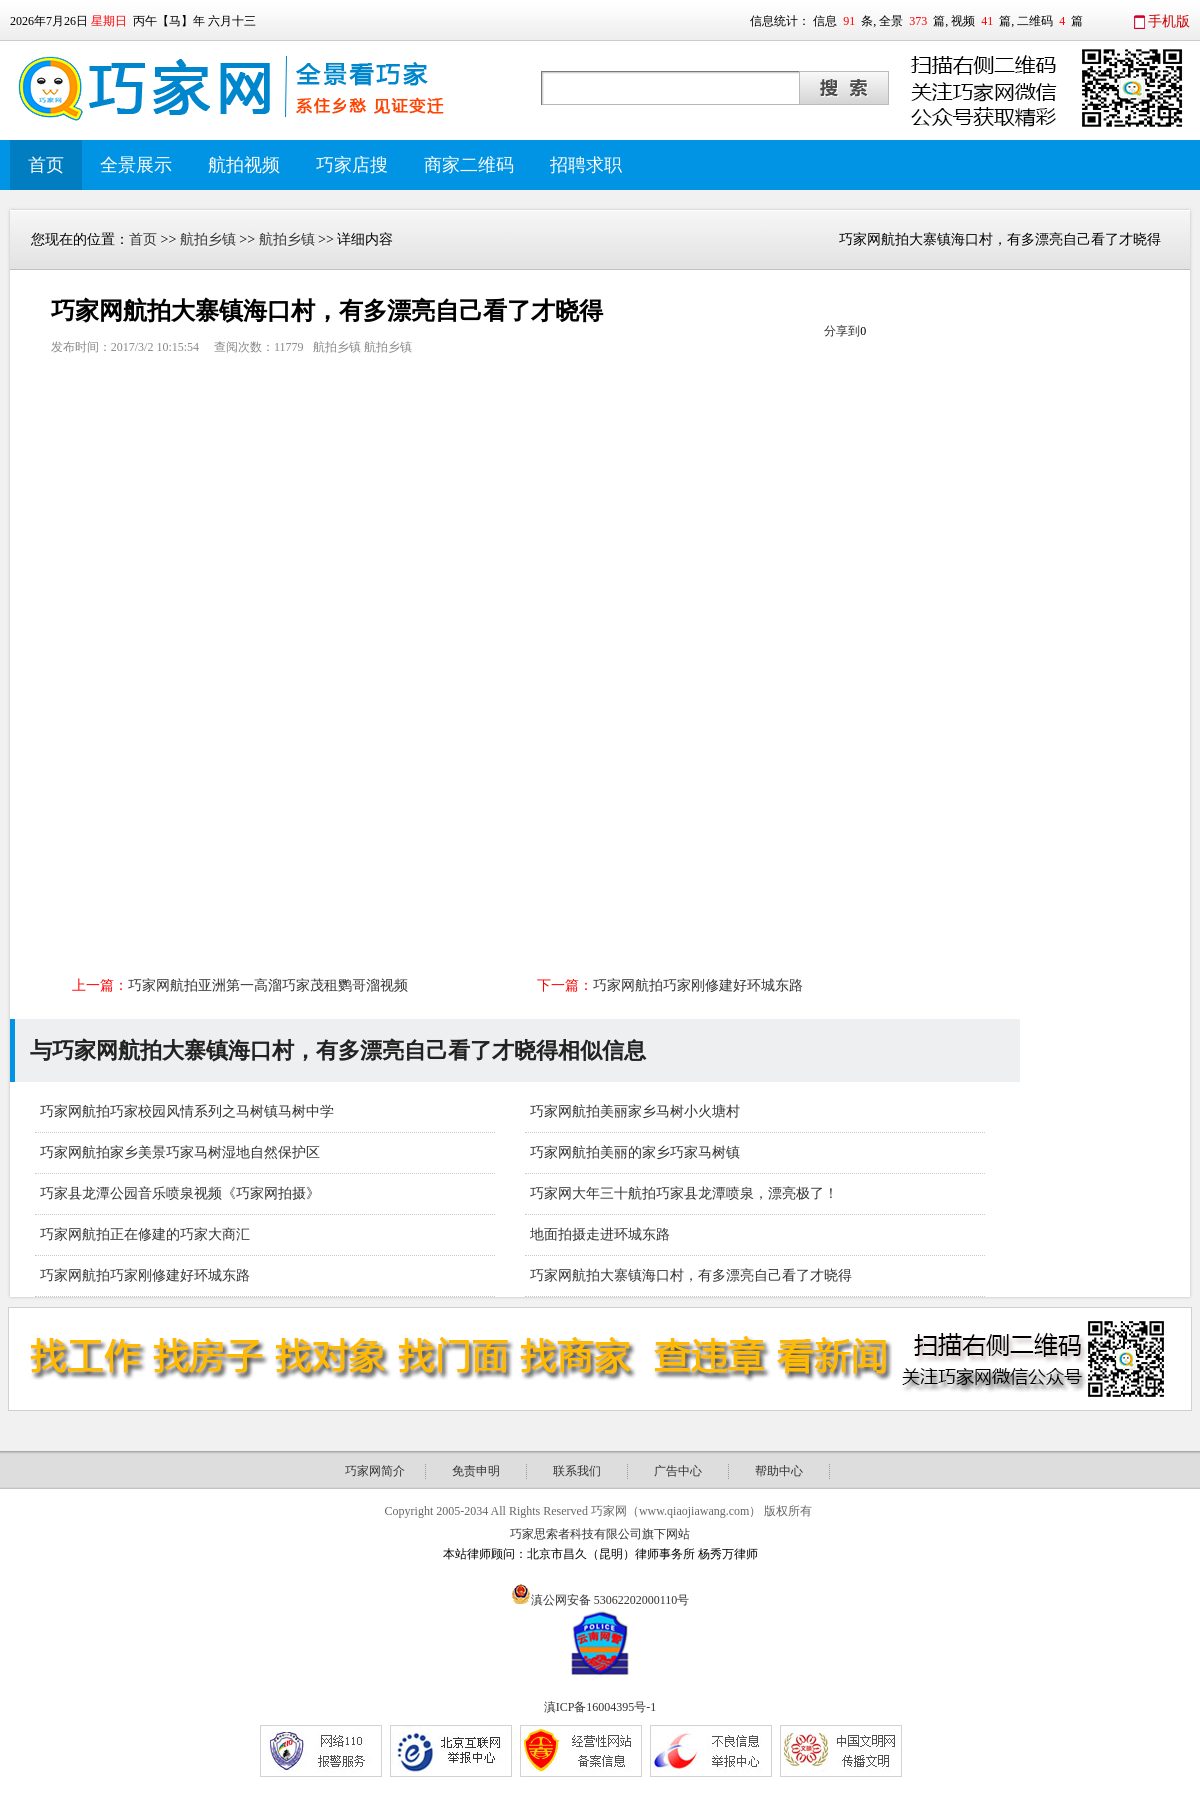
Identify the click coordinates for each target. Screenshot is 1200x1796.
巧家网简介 (375, 1471)
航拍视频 (244, 165)
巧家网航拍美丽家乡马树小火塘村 (635, 1111)
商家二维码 (469, 165)
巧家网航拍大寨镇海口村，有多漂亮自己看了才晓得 (691, 1275)
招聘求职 (586, 165)
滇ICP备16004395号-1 (600, 1707)
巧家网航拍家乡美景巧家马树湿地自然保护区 (180, 1152)
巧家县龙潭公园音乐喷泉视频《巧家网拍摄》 (180, 1193)
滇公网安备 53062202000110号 (610, 1600)
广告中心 (678, 1471)
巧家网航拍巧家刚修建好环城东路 (698, 985)
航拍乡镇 (208, 239)
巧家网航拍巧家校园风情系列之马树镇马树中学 (187, 1111)
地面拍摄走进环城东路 (600, 1234)
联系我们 (577, 1471)
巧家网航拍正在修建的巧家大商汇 (145, 1234)
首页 (46, 165)
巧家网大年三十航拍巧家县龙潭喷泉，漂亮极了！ (684, 1193)
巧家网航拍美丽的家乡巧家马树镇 (635, 1152)
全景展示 (136, 165)
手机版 (1169, 21)
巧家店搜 (352, 165)
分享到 (842, 331)
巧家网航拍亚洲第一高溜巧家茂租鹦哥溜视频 (268, 985)
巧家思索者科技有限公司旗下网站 (600, 1534)
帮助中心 (779, 1471)
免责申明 (476, 1471)
